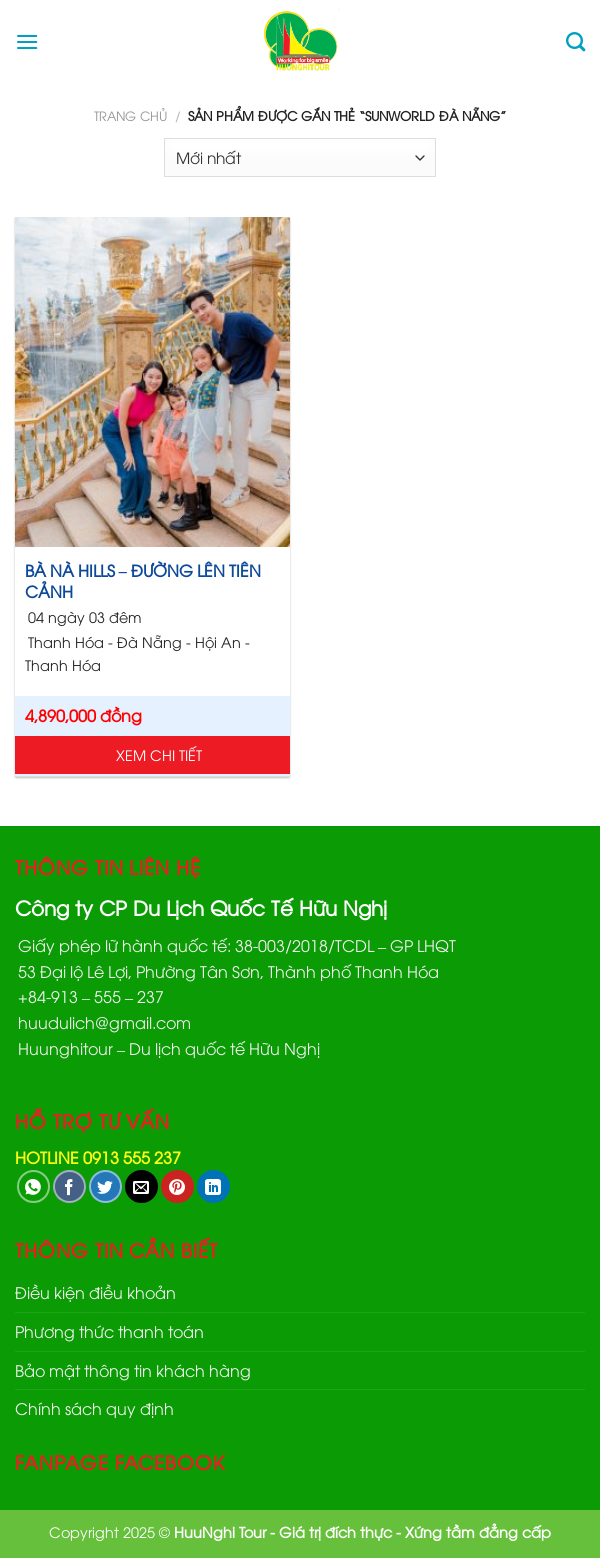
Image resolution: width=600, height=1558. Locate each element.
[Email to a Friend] (141, 1186)
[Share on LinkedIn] (213, 1186)
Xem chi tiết (159, 754)
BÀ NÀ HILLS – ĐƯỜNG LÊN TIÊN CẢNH (143, 581)
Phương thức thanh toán (109, 1331)
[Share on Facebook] (69, 1186)
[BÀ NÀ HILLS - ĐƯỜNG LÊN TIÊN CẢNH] (152, 382)
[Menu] (27, 41)
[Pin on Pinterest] (177, 1186)
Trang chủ (130, 115)
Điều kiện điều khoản (95, 1292)
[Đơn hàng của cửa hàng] (300, 157)
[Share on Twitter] (105, 1186)
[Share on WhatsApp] (33, 1186)
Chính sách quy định (94, 1408)
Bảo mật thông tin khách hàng (133, 1370)
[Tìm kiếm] (575, 41)
